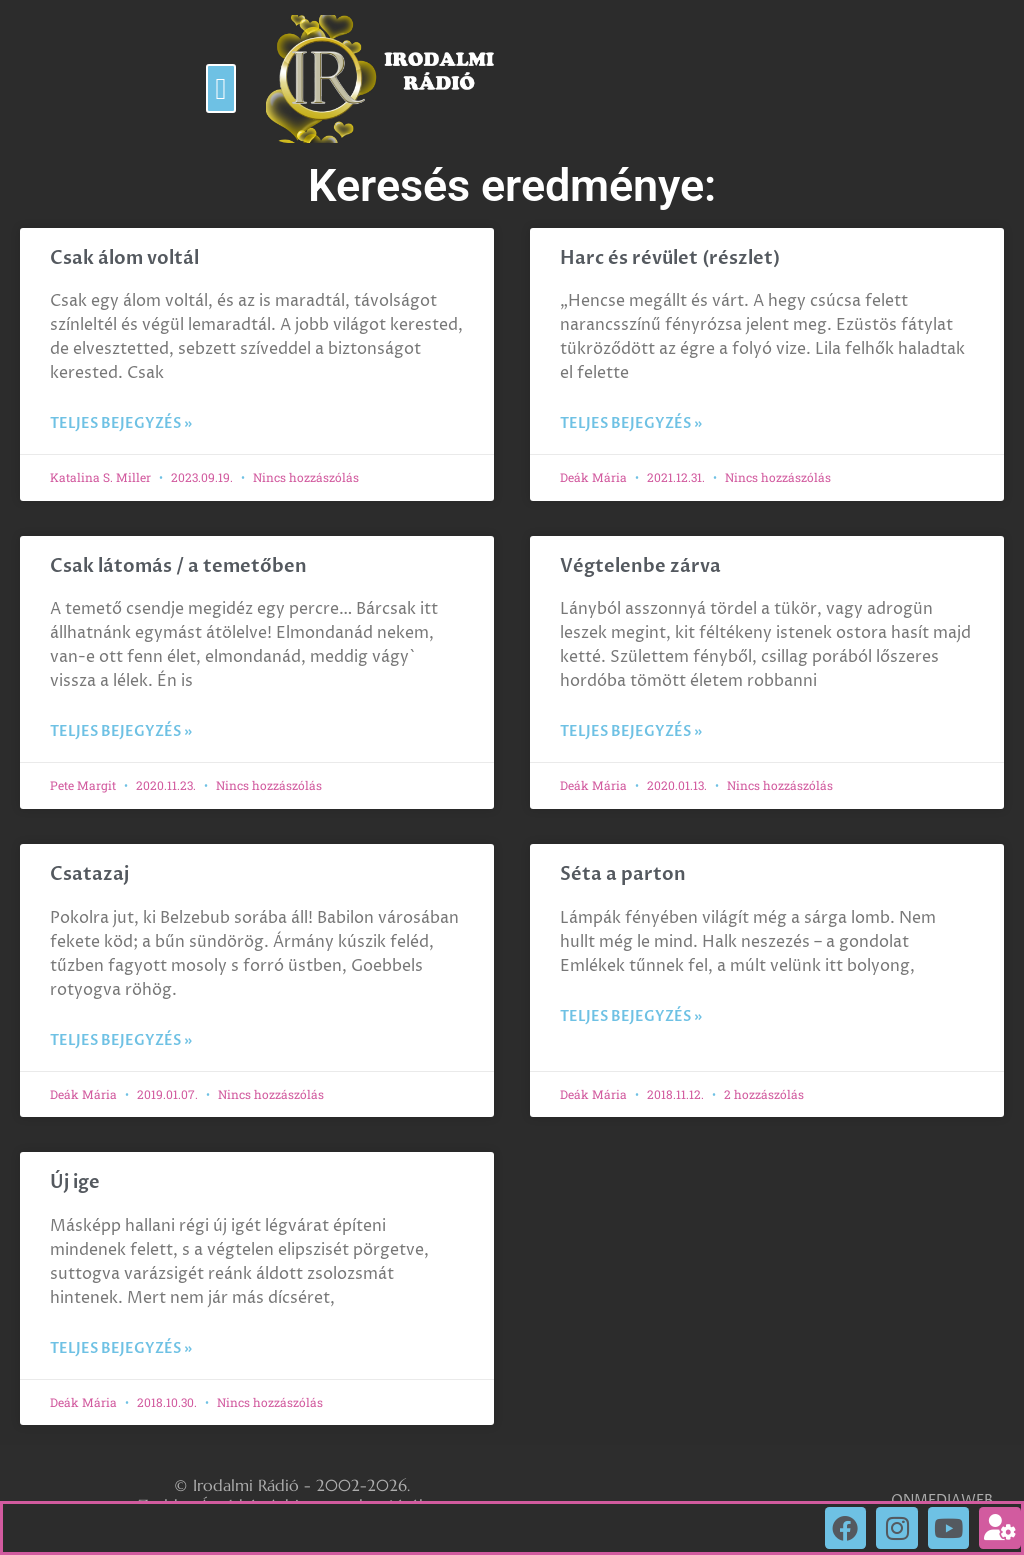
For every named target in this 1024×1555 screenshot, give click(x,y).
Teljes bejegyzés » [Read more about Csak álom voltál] (121, 423)
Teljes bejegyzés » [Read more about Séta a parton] (631, 1016)
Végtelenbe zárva (640, 566)
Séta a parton (623, 874)
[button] (221, 88)
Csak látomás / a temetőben (178, 566)
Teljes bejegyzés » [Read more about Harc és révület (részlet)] (631, 423)
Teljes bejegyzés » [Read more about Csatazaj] (121, 1040)
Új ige (75, 1182)
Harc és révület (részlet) (670, 258)
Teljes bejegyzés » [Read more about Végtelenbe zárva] (631, 731)
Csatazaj (89, 874)
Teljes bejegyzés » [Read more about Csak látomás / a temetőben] (121, 731)
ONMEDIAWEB (942, 1500)
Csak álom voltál (124, 258)
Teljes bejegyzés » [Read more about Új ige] (121, 1348)
